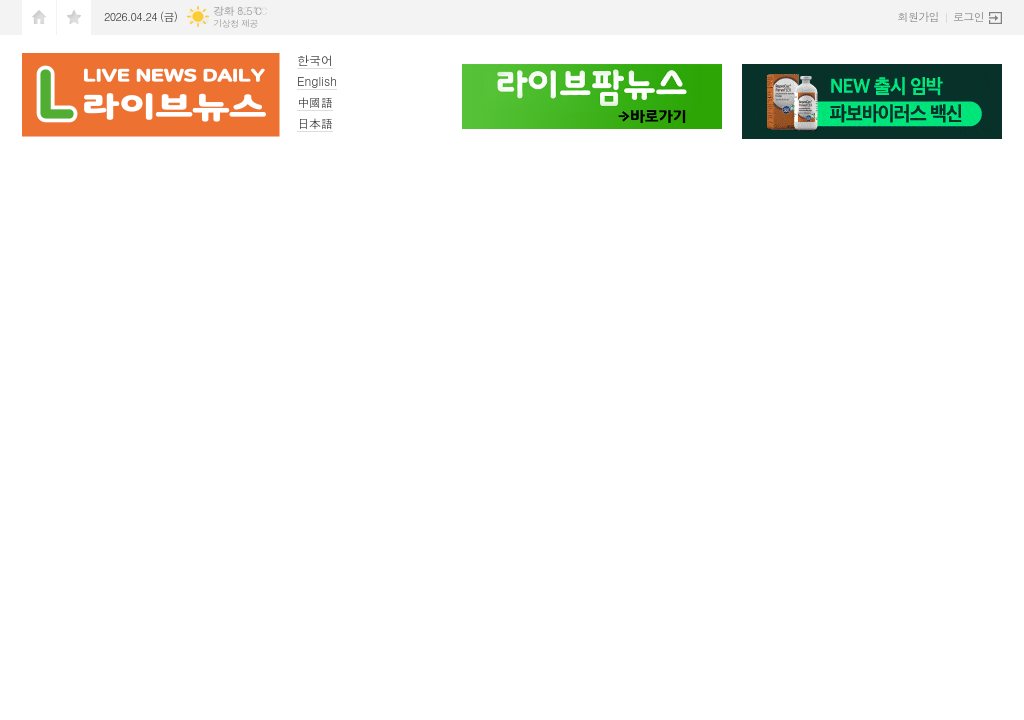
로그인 (968, 16)
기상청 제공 (235, 23)
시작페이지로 (39, 17)
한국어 (315, 59)
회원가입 (918, 16)
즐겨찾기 (74, 17)
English (317, 80)
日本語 (315, 122)
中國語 (315, 101)
